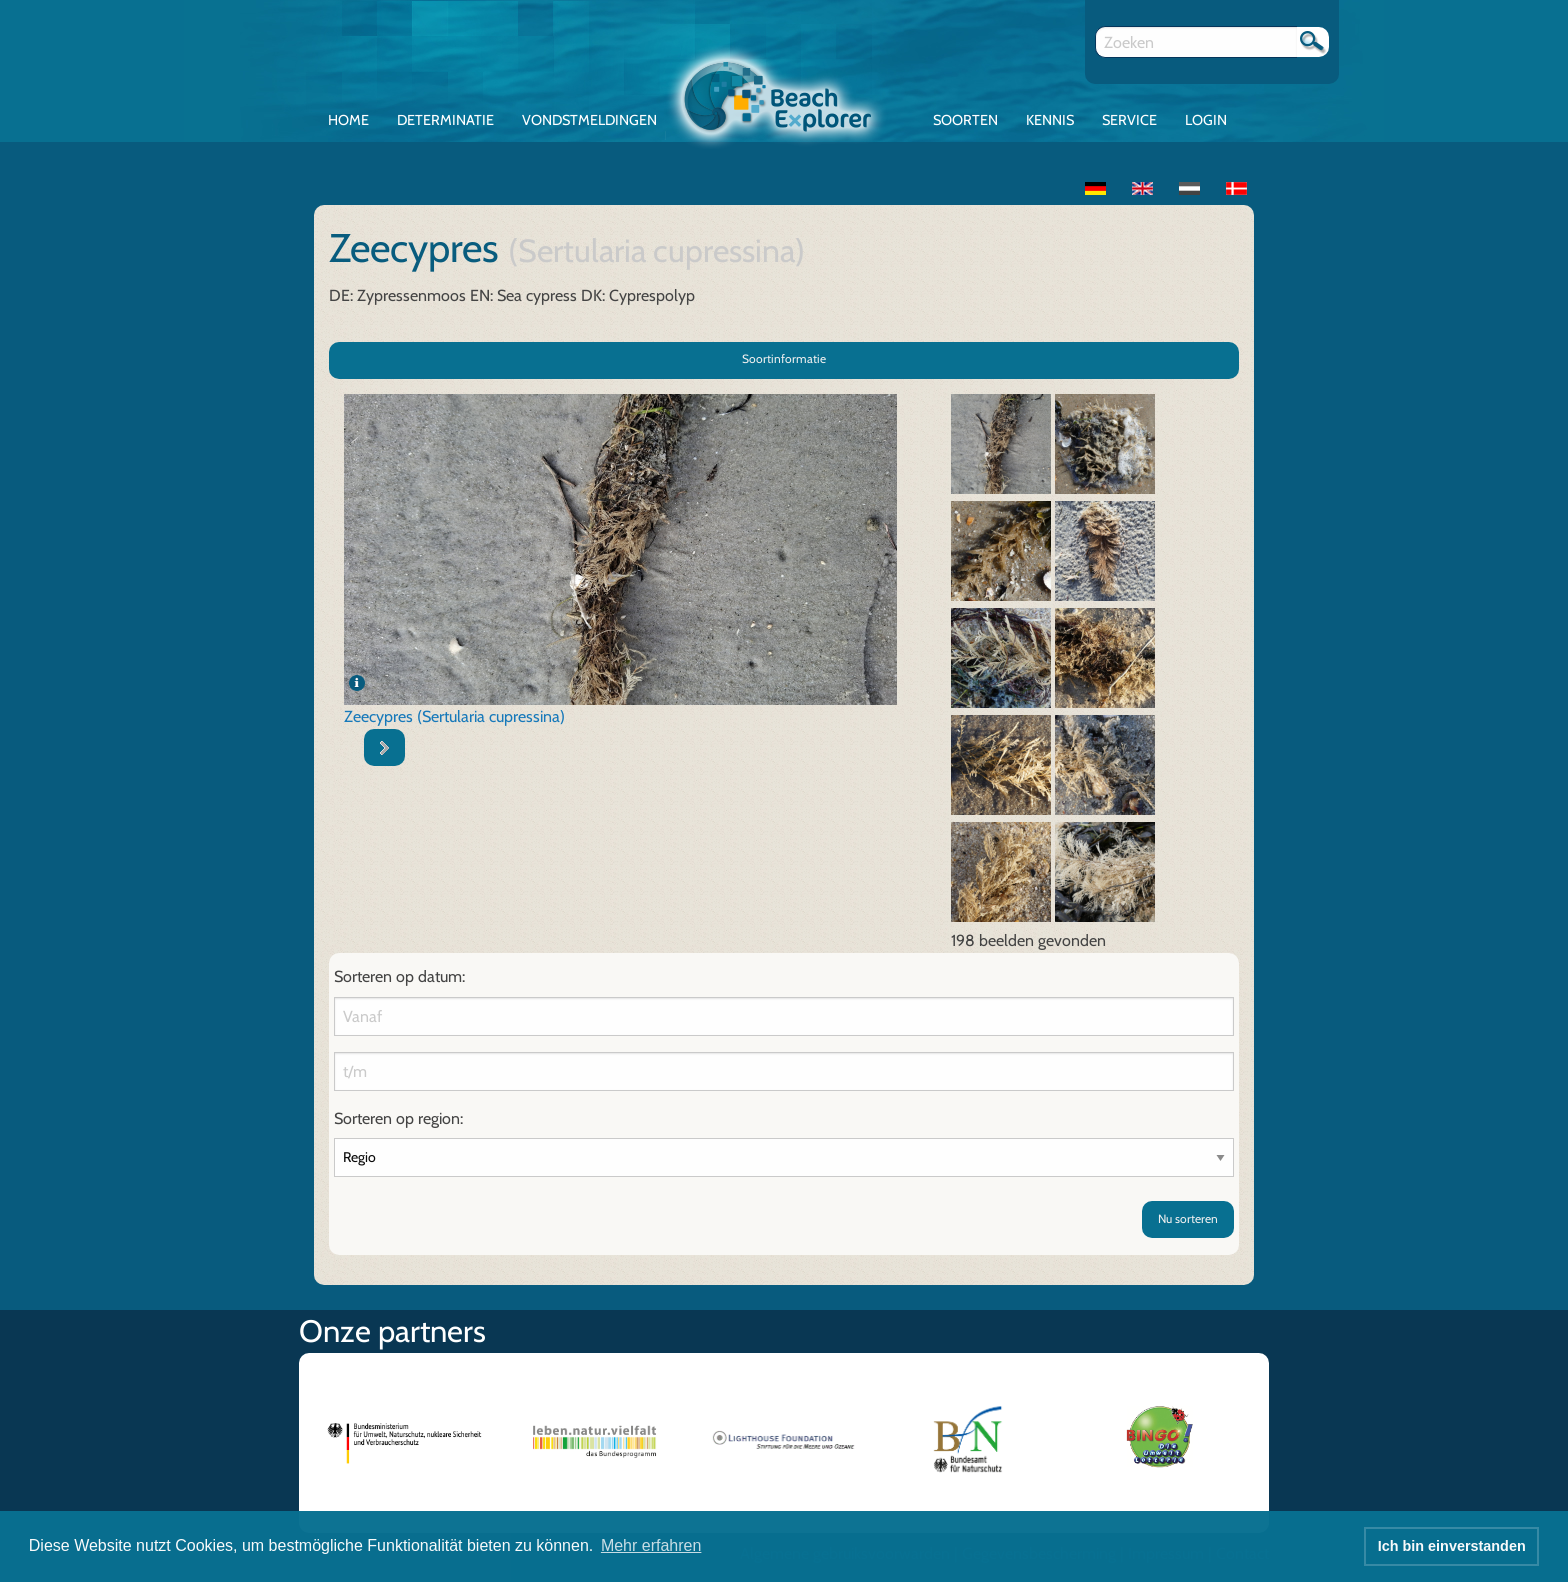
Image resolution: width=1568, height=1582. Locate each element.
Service (1129, 120)
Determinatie (445, 120)
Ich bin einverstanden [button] (1452, 1546)
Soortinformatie (784, 358)
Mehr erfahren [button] (651, 1545)
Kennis (1050, 120)
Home (348, 120)
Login (1206, 120)
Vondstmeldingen (589, 120)
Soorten (965, 120)
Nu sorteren (1188, 1218)
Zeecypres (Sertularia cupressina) (454, 716)
